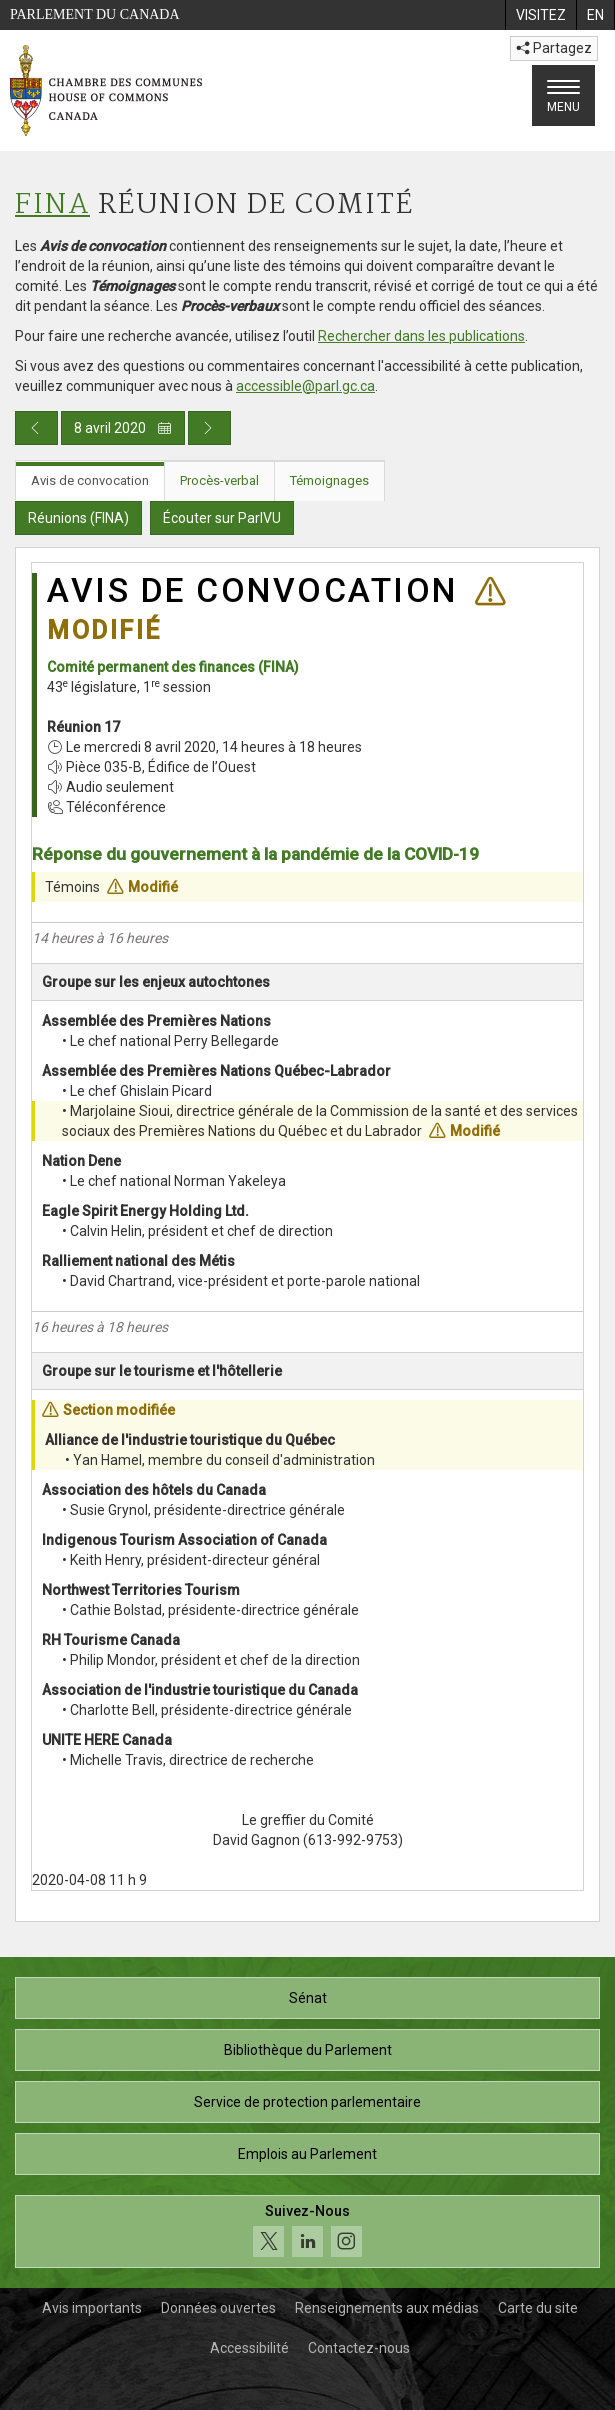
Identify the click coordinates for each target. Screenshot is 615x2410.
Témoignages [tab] (329, 480)
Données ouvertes (218, 2308)
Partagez (554, 48)
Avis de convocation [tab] (90, 480)
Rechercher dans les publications (421, 336)
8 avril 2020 (123, 428)
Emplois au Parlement (307, 2154)
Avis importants (92, 2308)
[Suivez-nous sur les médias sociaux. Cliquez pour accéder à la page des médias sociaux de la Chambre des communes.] (307, 2231)
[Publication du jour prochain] (209, 428)
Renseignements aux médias (387, 2308)
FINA (52, 205)
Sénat (308, 1998)
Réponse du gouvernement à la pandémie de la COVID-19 (255, 854)
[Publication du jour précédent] (36, 428)
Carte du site (538, 2308)
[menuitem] (540, 15)
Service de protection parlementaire (307, 2102)
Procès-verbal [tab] (219, 480)
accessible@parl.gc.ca (305, 386)
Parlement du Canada (95, 14)
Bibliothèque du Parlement (308, 2050)
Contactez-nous (359, 2348)
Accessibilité (249, 2348)
